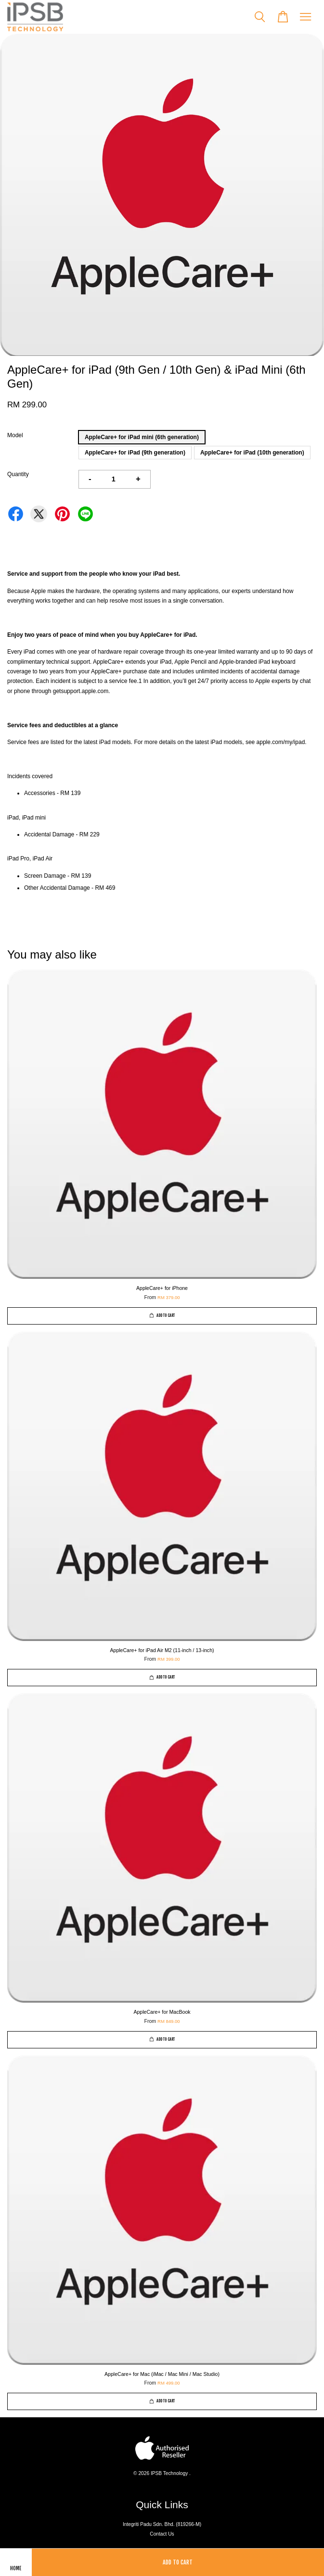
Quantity (18, 474)
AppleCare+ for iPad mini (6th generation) (142, 437)
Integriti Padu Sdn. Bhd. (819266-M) (162, 2524)
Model (15, 435)
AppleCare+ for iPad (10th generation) (252, 452)
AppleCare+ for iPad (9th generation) (135, 452)
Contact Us (162, 2534)
